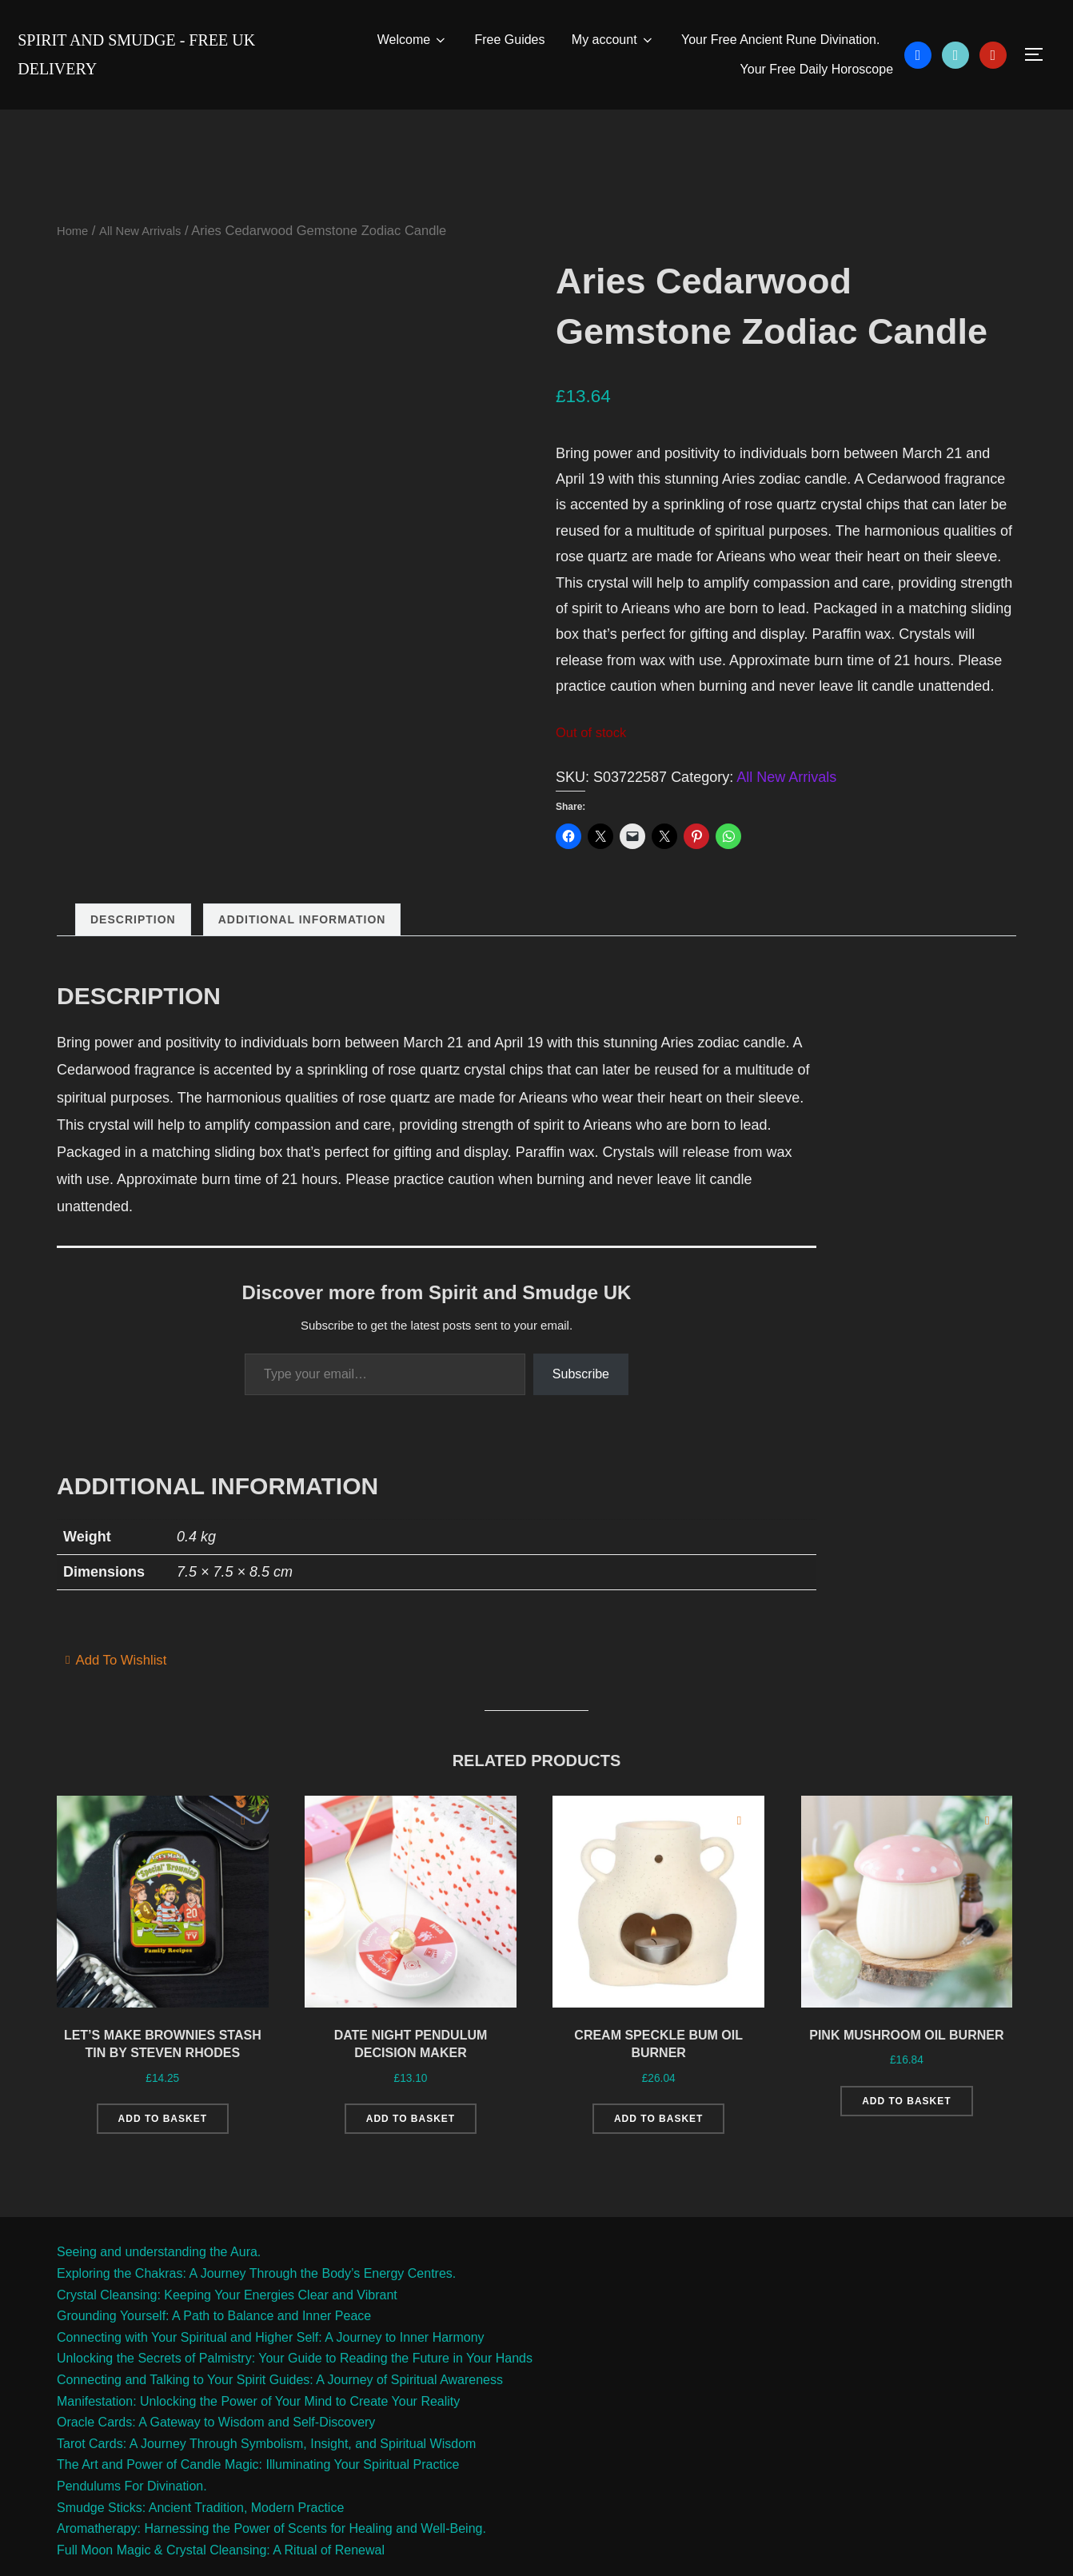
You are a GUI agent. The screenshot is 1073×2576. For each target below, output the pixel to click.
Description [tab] (133, 921)
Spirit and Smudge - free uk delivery (155, 54)
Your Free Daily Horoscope (816, 70)
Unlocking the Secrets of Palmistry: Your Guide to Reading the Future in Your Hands (295, 2391)
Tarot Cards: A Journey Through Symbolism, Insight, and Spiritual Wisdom (266, 2475)
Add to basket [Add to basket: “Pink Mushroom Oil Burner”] (906, 2130)
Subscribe (580, 1375)
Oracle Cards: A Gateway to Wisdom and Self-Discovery (216, 2455)
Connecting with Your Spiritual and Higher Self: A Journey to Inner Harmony (271, 2369)
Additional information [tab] (302, 921)
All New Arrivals (148, 232)
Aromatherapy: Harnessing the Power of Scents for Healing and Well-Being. (271, 2561)
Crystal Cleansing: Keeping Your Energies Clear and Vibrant (227, 2327)
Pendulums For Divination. (132, 2518)
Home (74, 232)
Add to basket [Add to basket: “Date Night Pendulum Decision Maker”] (410, 2130)
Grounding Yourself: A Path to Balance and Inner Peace (214, 2348)
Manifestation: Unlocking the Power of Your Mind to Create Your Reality (258, 2433)
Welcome (411, 40)
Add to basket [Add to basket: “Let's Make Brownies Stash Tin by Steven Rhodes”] (162, 2151)
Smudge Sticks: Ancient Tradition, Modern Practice (200, 2539)
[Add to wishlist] (243, 1822)
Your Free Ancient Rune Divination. (779, 39)
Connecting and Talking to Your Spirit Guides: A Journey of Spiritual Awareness (280, 2411)
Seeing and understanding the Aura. (159, 2284)
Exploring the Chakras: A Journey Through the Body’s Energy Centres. (256, 2305)
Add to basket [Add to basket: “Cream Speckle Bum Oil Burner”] (658, 2130)
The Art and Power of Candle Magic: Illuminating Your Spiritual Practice (258, 2497)
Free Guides (508, 39)
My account (612, 40)
